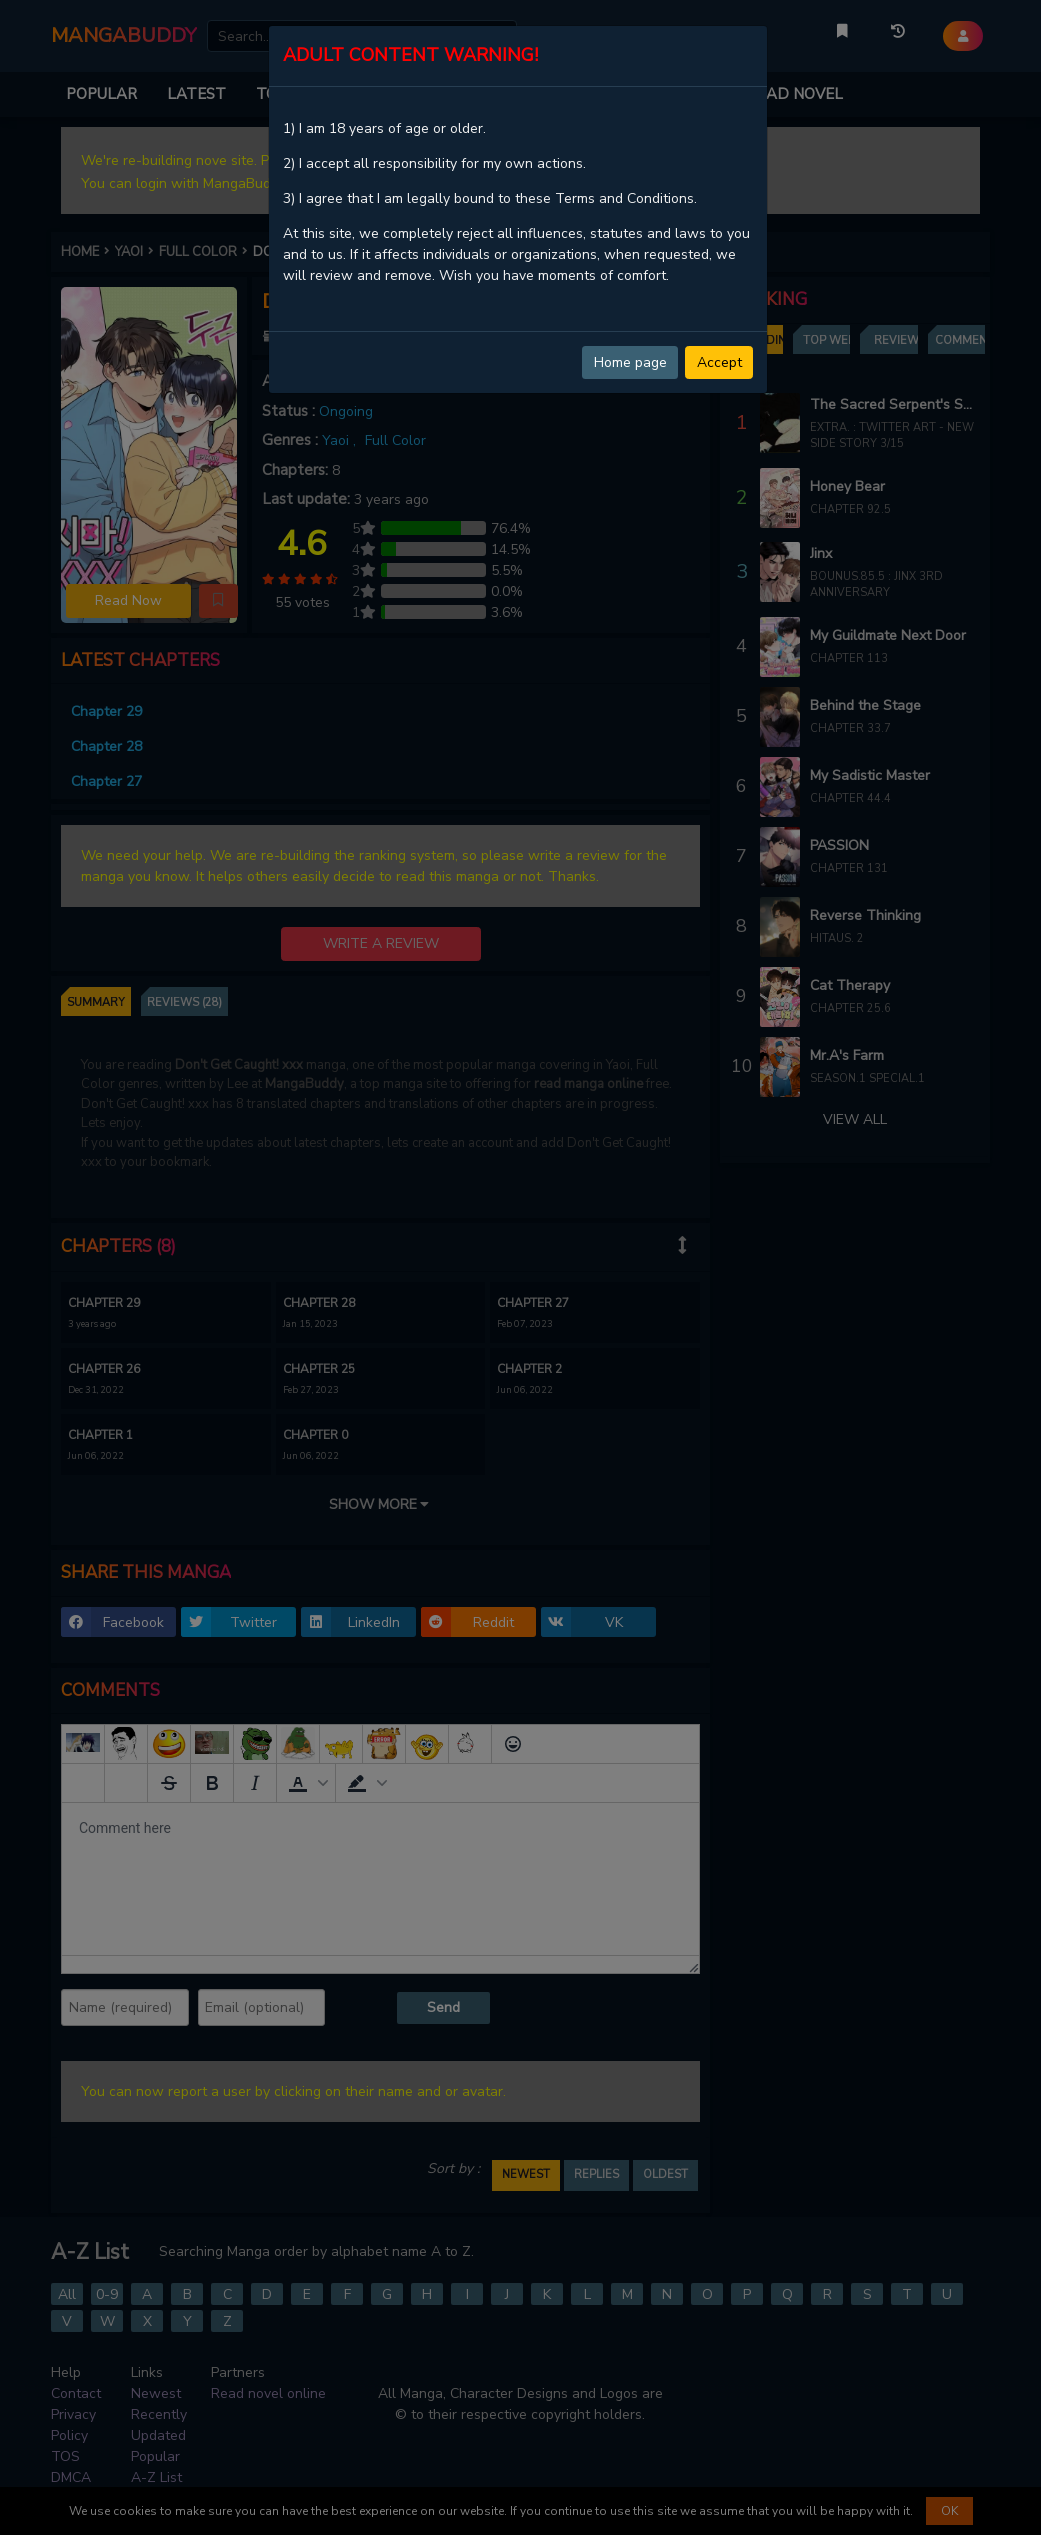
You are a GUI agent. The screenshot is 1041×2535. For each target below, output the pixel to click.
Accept (719, 362)
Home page (630, 362)
